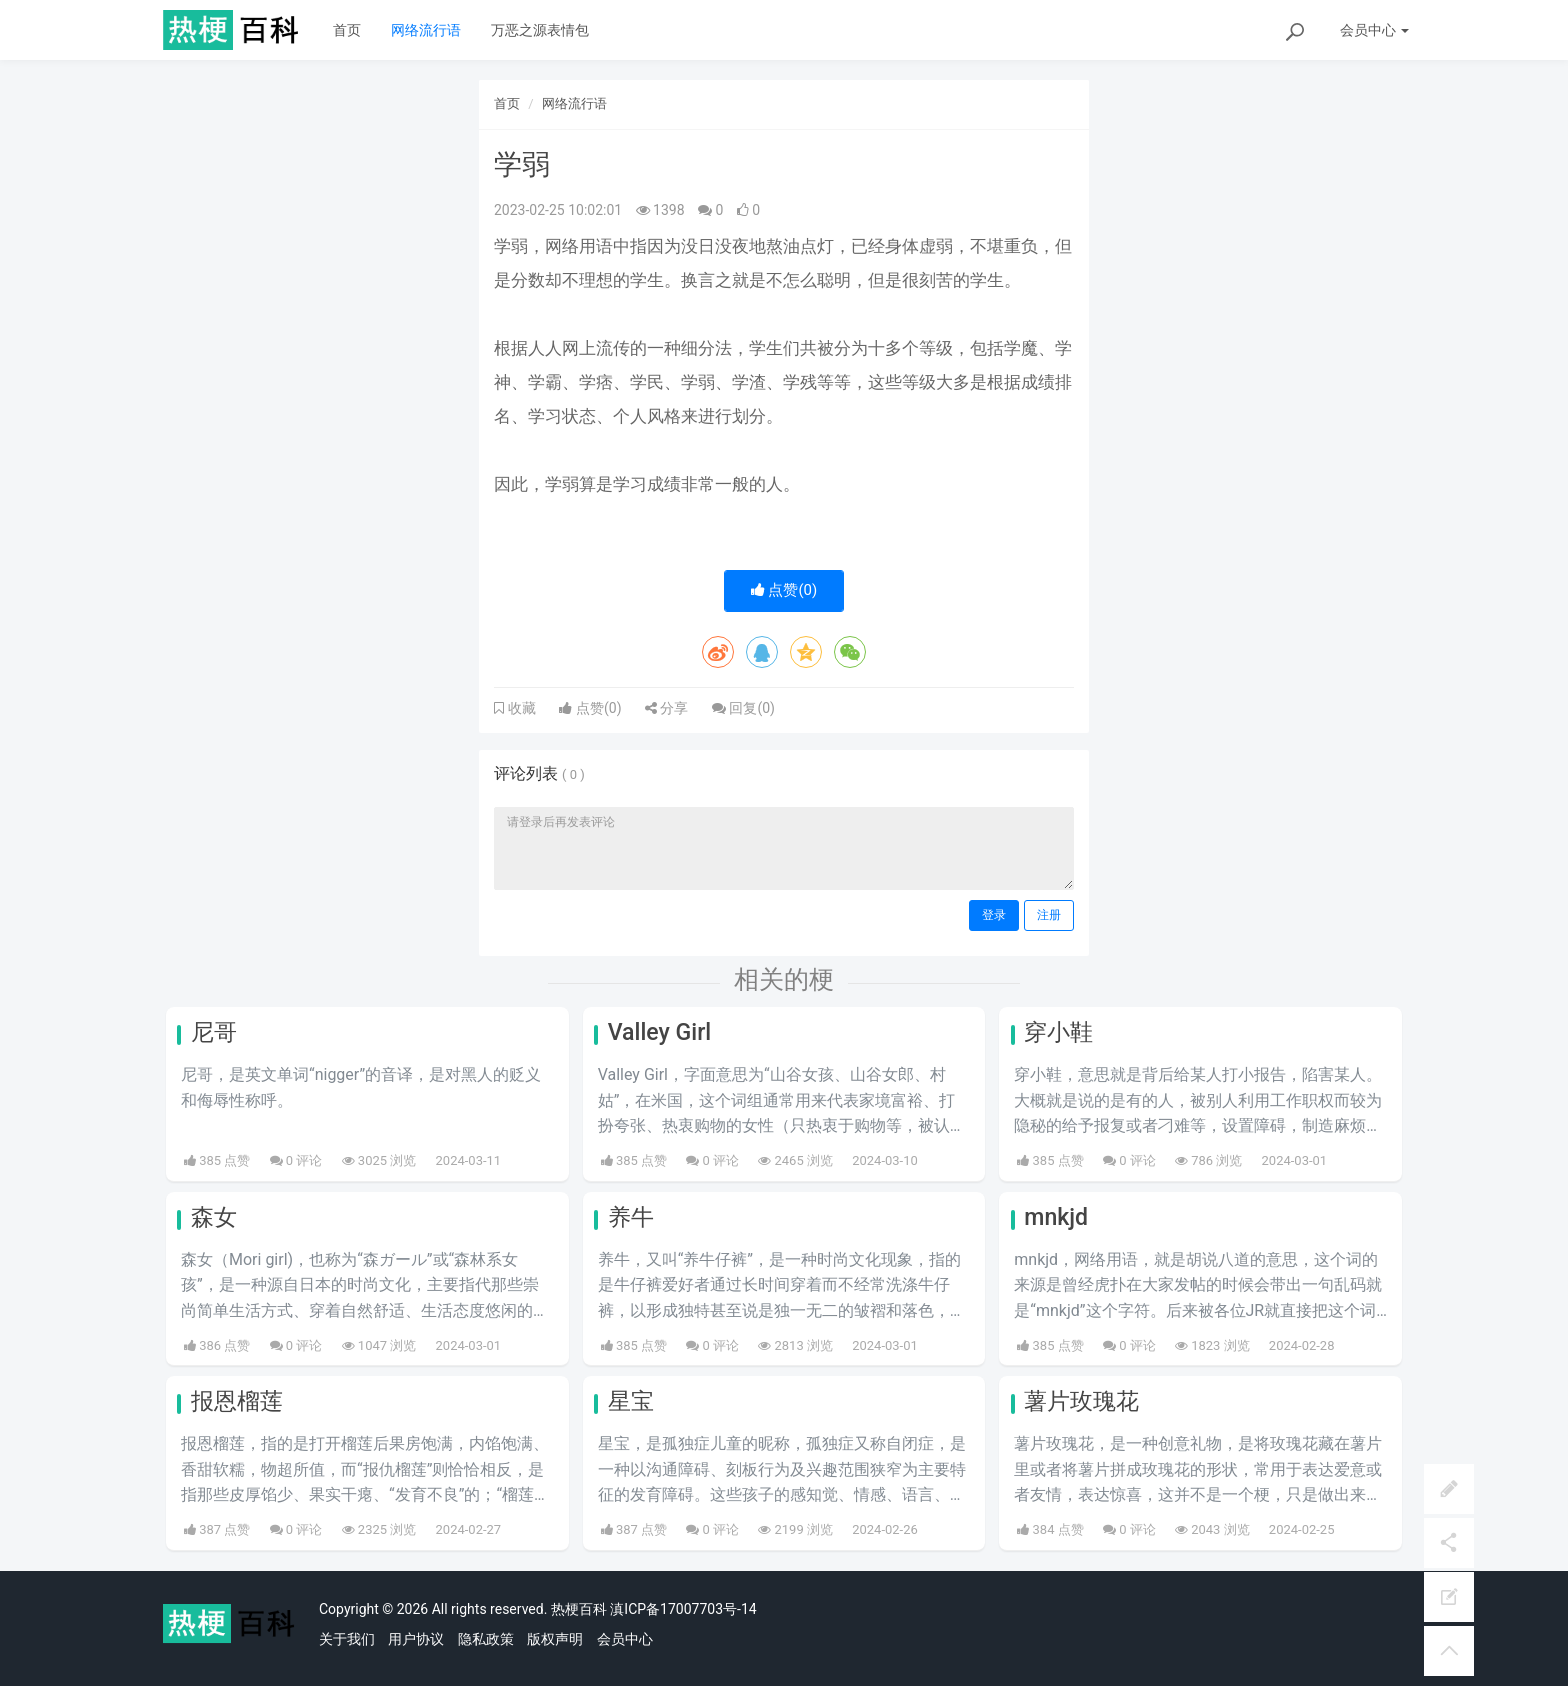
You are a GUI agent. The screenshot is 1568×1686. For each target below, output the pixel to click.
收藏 (520, 708)
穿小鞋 (1058, 1032)
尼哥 (214, 1032)
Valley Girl (660, 1032)
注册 (1049, 915)
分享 (666, 708)
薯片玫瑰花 (1081, 1401)
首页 (347, 30)
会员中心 (625, 1639)
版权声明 (555, 1639)
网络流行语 (426, 30)
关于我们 (347, 1639)
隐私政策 (486, 1639)
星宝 (631, 1401)
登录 (994, 915)
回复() (743, 708)
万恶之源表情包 (540, 30)
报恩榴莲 (237, 1401)
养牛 (631, 1217)
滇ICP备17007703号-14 (683, 1609)
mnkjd (1056, 1217)
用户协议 (416, 1639)
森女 (214, 1217)
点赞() (784, 590)
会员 (1374, 30)
